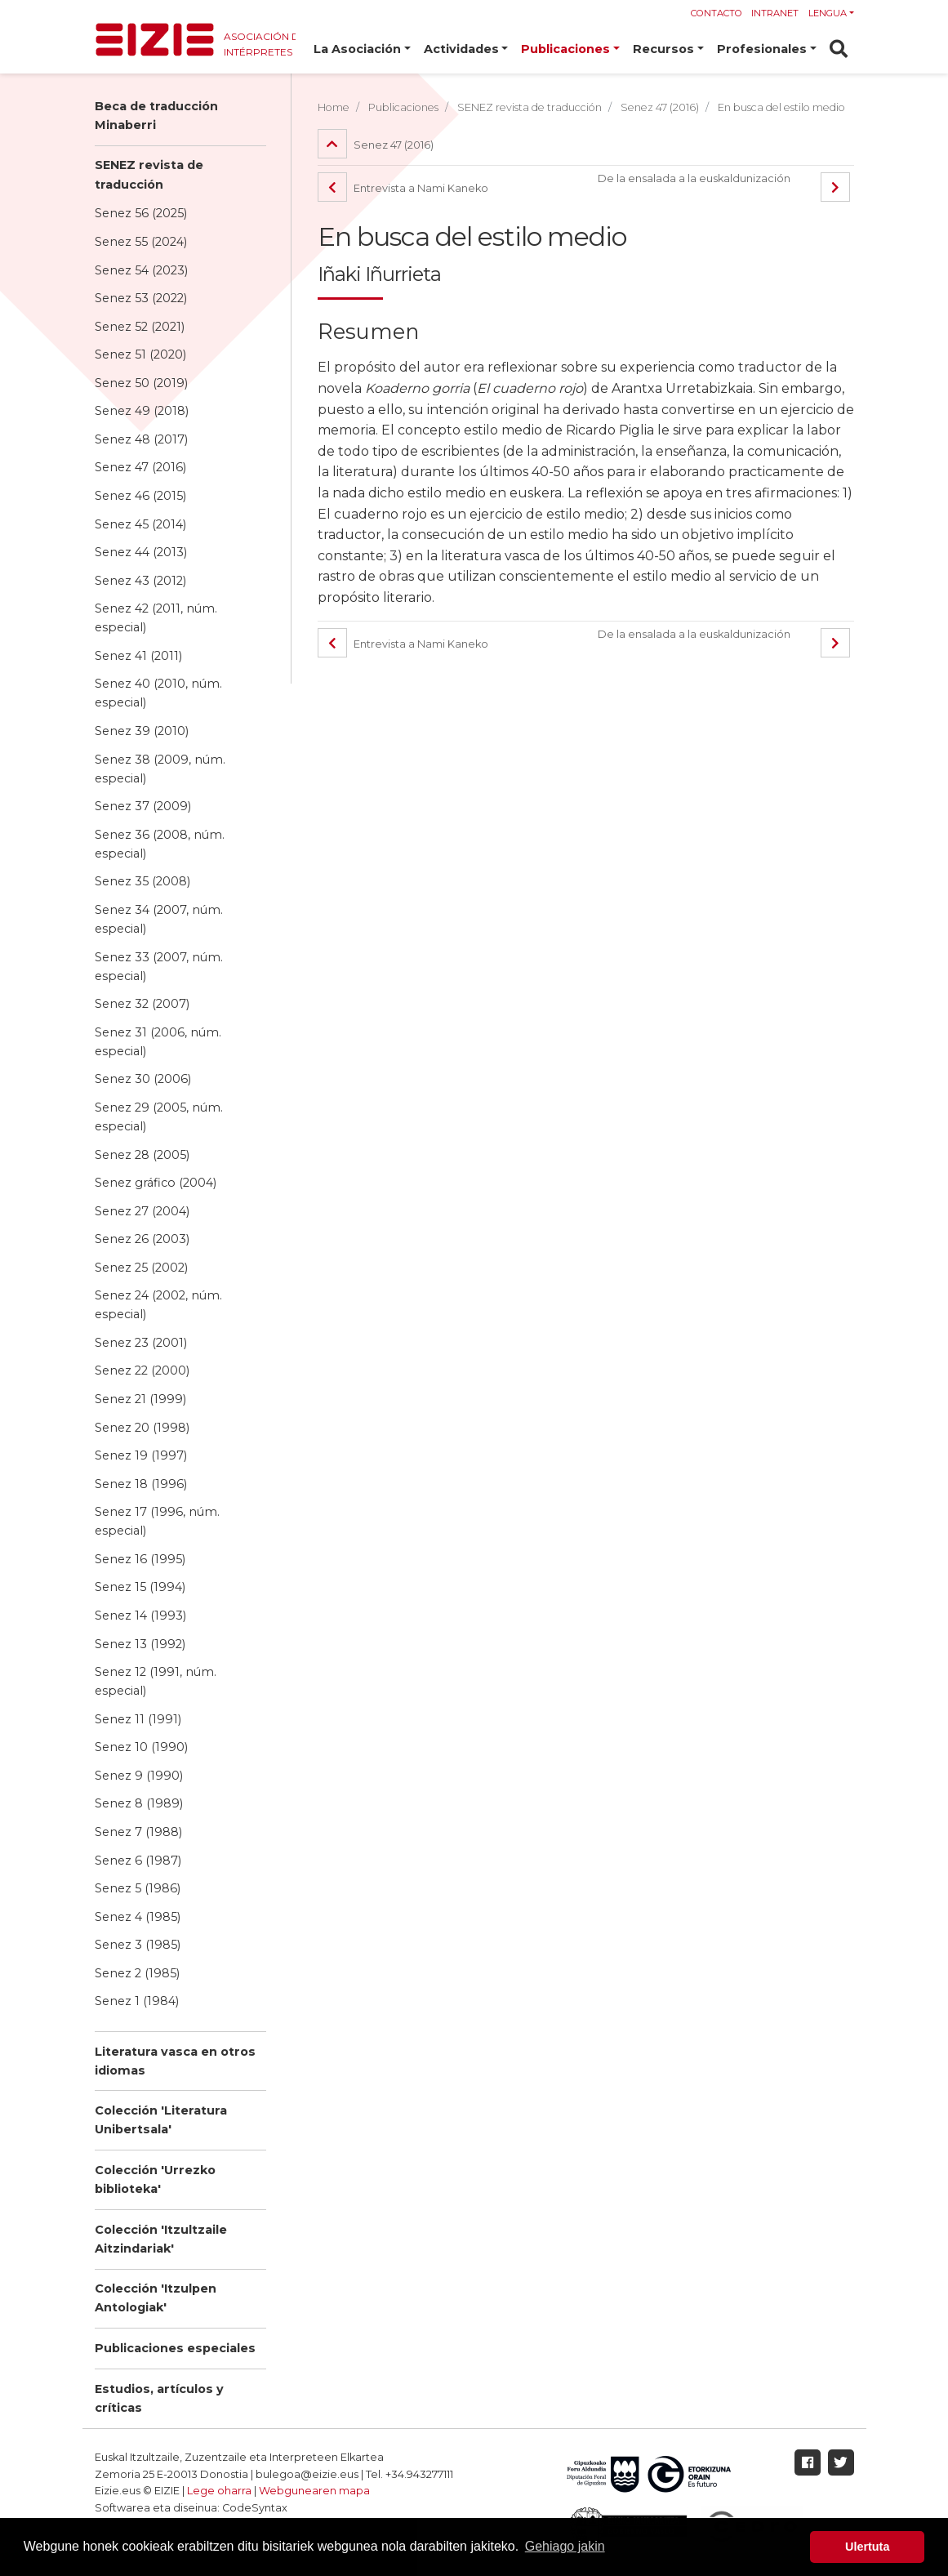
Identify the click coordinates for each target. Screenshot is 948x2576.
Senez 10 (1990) (141, 1747)
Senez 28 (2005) (142, 1155)
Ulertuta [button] (867, 2546)
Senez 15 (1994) (140, 1587)
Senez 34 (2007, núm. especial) (159, 919)
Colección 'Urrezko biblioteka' (155, 2179)
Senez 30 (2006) (143, 1079)
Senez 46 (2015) (140, 495)
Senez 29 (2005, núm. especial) (159, 1117)
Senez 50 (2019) (141, 383)
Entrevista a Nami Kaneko (403, 188)
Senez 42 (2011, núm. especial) (156, 618)
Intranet (775, 13)
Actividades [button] (461, 49)
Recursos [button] (663, 49)
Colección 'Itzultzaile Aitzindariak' (161, 2239)
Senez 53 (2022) (141, 298)
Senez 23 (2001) (141, 1342)
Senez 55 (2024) (141, 241)
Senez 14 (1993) (140, 1615)
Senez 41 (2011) (138, 655)
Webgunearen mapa (314, 2491)
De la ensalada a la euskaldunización (694, 178)
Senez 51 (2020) (140, 354)
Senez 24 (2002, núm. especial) (158, 1304)
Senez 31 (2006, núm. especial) (158, 1041)
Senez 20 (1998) (142, 1427)
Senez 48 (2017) (141, 439)
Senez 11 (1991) (138, 1719)
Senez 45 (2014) (140, 524)
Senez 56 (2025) (141, 213)
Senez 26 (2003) (142, 1239)
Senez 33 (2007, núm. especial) (159, 966)
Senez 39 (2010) (142, 731)
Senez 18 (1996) (141, 1484)
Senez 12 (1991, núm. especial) (155, 1681)
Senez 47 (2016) (140, 467)
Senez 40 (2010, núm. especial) (158, 693)
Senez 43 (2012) (140, 580)
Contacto (716, 13)
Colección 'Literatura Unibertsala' (161, 2120)
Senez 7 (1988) (138, 1832)
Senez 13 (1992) (140, 1644)
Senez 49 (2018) (142, 410)
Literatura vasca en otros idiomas (175, 2061)
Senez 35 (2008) (142, 881)
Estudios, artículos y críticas (159, 2398)
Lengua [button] (827, 13)
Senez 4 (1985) (137, 1917)
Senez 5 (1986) (137, 1888)
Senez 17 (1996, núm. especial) (157, 1521)
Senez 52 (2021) (140, 326)
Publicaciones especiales (175, 2348)
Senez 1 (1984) (137, 2001)
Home (333, 107)
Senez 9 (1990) (139, 1775)
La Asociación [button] (357, 49)
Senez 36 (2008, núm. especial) (160, 844)
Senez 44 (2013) (141, 552)
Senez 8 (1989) (139, 1803)
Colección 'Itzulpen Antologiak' (155, 2298)
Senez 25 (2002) (141, 1267)
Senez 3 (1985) (137, 1944)
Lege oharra (219, 2491)
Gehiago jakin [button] (565, 2546)
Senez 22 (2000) (142, 1370)
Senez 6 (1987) (138, 1860)
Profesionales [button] (762, 49)
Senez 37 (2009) (143, 806)
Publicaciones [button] (565, 49)
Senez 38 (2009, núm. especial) (160, 769)
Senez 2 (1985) (137, 1973)
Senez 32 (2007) (142, 1003)
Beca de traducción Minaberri (156, 115)
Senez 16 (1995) (140, 1559)
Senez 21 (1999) (140, 1399)
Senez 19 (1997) (141, 1455)
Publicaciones (403, 107)
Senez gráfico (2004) (155, 1182)
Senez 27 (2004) (142, 1211)
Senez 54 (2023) (141, 270)
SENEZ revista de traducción (149, 174)
